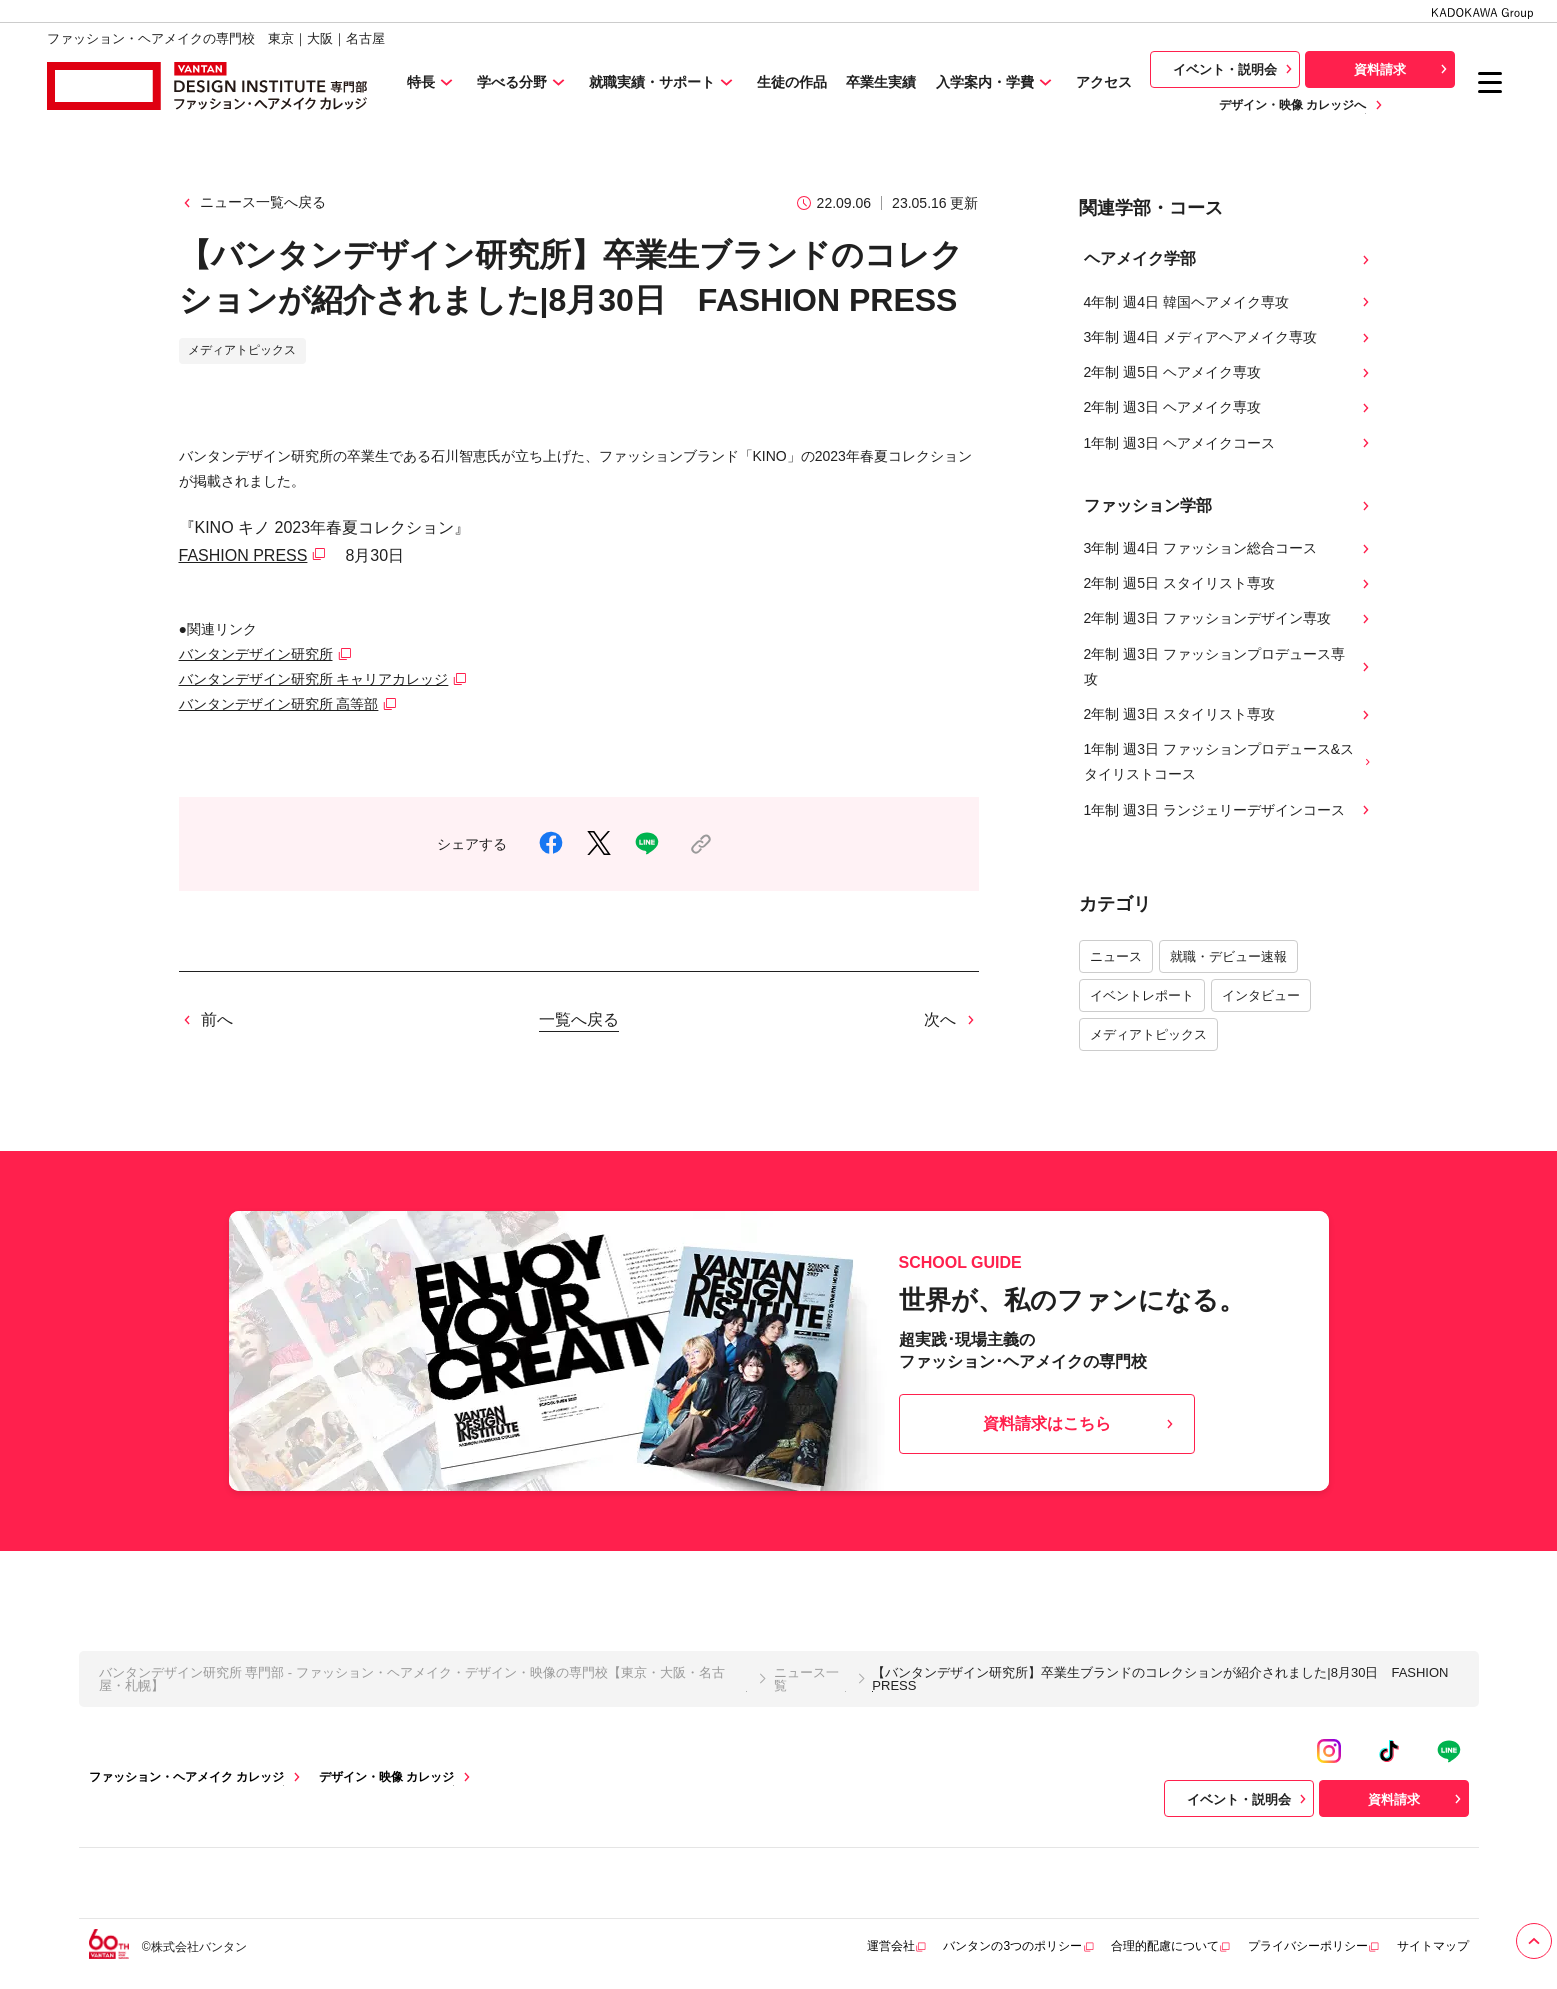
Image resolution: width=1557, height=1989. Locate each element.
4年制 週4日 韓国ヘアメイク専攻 (1229, 302)
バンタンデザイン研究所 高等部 (279, 704)
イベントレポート (1142, 995)
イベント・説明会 (1235, 69)
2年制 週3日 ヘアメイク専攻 (1229, 407)
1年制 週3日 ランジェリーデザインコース (1229, 810)
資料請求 (1403, 69)
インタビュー (1261, 995)
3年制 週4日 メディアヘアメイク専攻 (1229, 337)
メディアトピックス (1148, 1034)
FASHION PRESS (243, 555)
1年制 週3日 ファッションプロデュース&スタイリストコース (1229, 761)
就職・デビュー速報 (1228, 956)
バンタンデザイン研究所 (256, 654)
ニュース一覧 (806, 1679)
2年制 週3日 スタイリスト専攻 (1229, 714)
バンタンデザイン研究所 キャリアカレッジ (314, 679)
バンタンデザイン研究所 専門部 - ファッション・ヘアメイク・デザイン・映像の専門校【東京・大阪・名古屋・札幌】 (412, 1679)
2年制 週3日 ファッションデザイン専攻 (1229, 618)
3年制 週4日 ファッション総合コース (1229, 548)
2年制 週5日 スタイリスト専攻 (1229, 583)
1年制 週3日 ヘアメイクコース (1229, 443)
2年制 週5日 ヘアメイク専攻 (1229, 372)
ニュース (1116, 956)
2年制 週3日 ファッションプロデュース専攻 (1229, 666)
